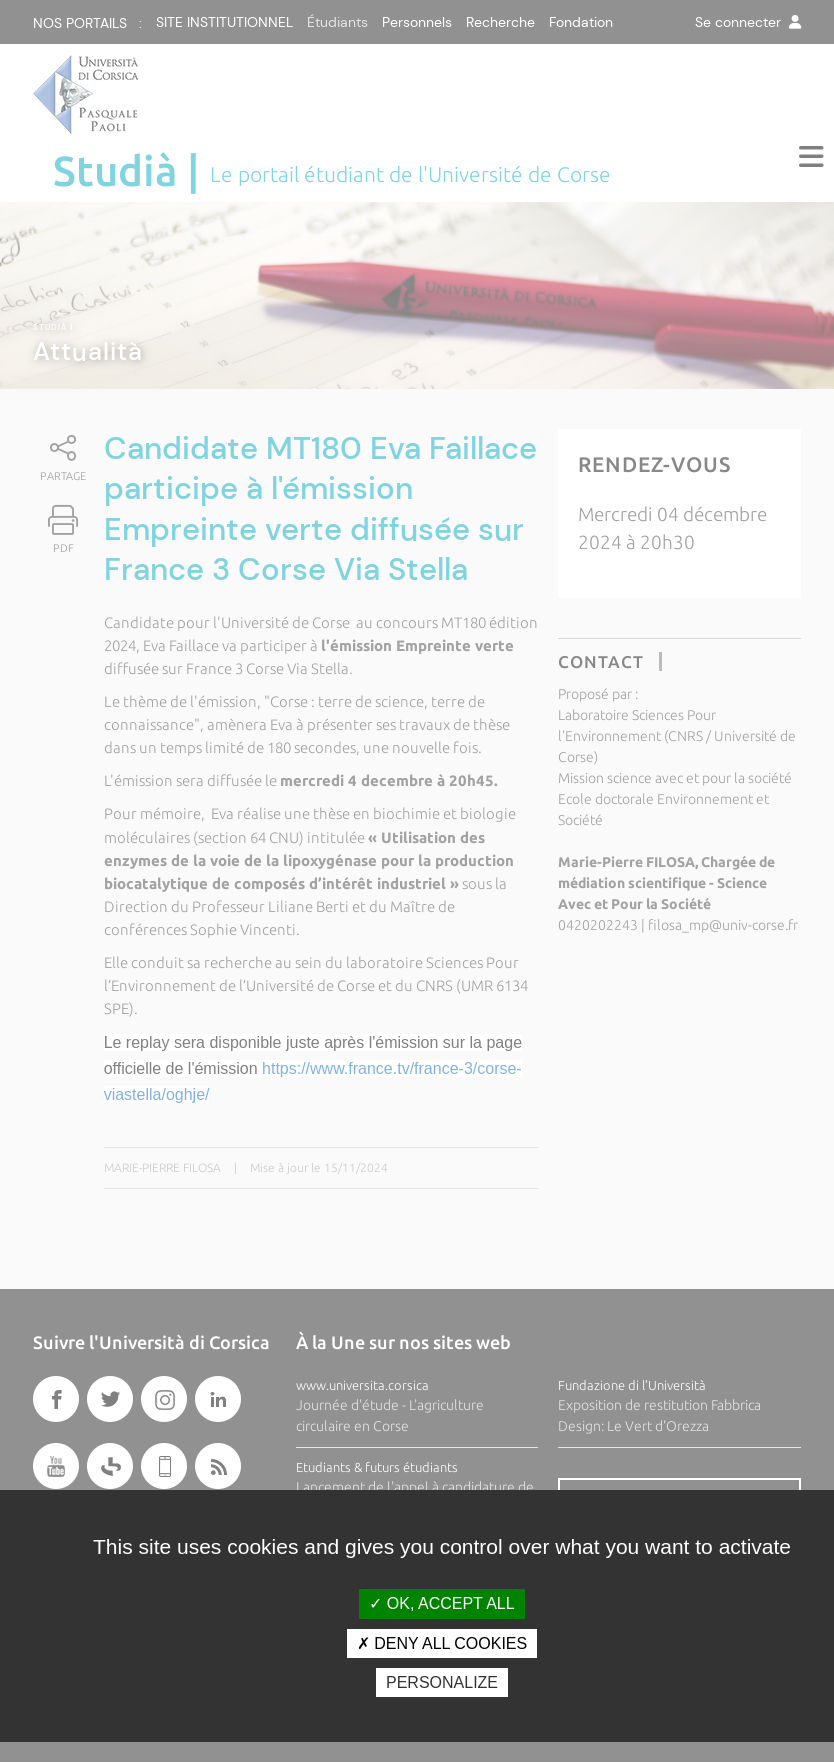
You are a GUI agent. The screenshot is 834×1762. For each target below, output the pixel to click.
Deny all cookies (442, 1643)
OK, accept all (441, 1603)
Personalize (442, 1682)
